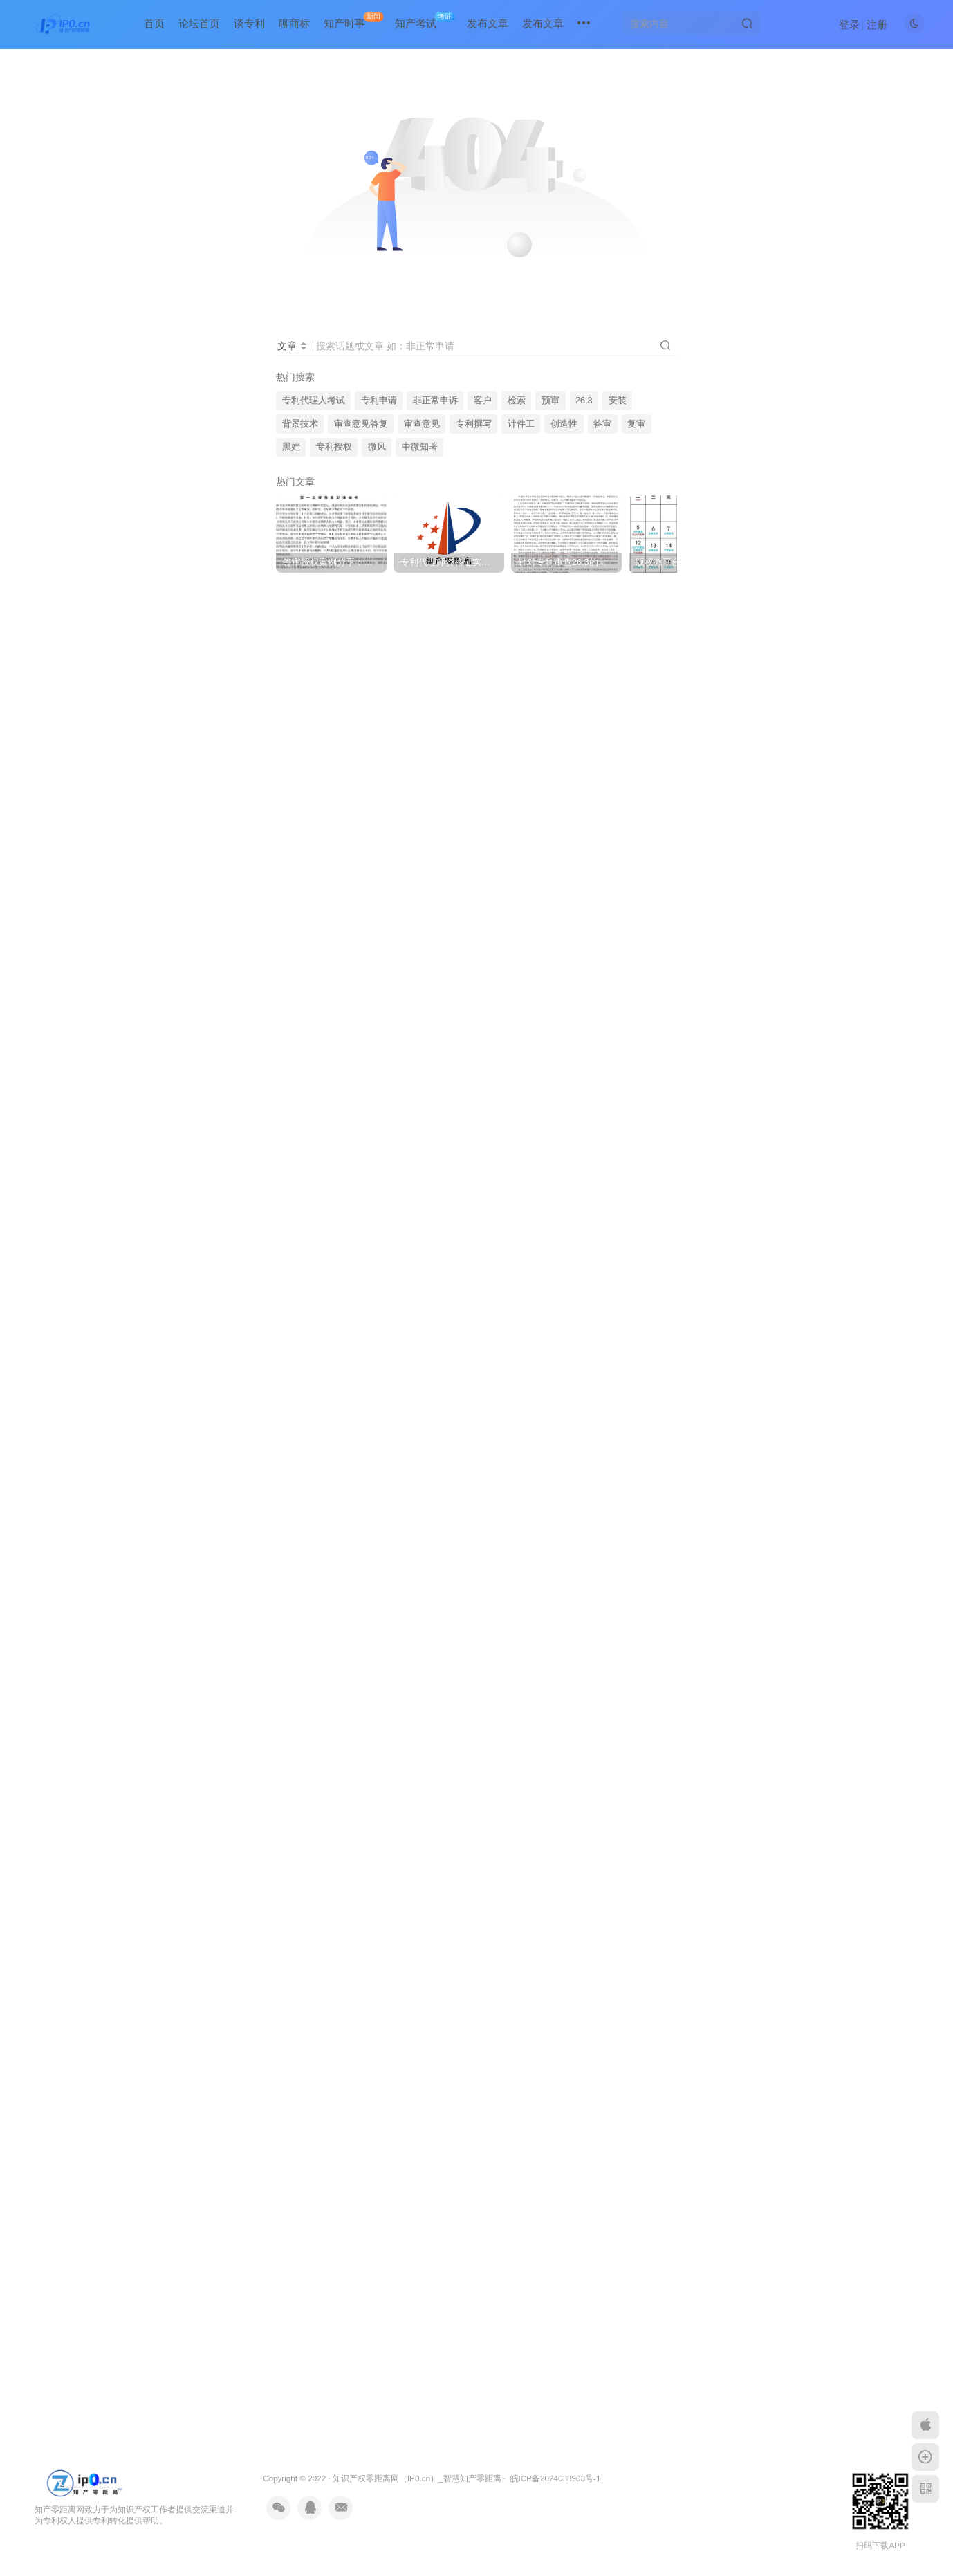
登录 (849, 24)
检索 (517, 400)
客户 (483, 400)
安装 (618, 400)
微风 (377, 447)
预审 (550, 400)
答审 (602, 424)
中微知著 (420, 447)
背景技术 (300, 424)
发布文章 (487, 23)
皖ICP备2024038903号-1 (555, 2478)
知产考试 (424, 20)
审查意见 (422, 424)
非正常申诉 (435, 400)
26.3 (584, 400)
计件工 (521, 424)
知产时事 (353, 20)
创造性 (563, 424)
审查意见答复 (361, 424)
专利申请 (379, 400)
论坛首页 (199, 23)
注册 (877, 24)
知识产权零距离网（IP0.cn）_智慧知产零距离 (417, 2478)
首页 (154, 23)
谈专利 (249, 23)
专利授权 (334, 447)
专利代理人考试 (313, 400)
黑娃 (291, 447)
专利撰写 (474, 424)
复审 (636, 424)
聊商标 (294, 23)
